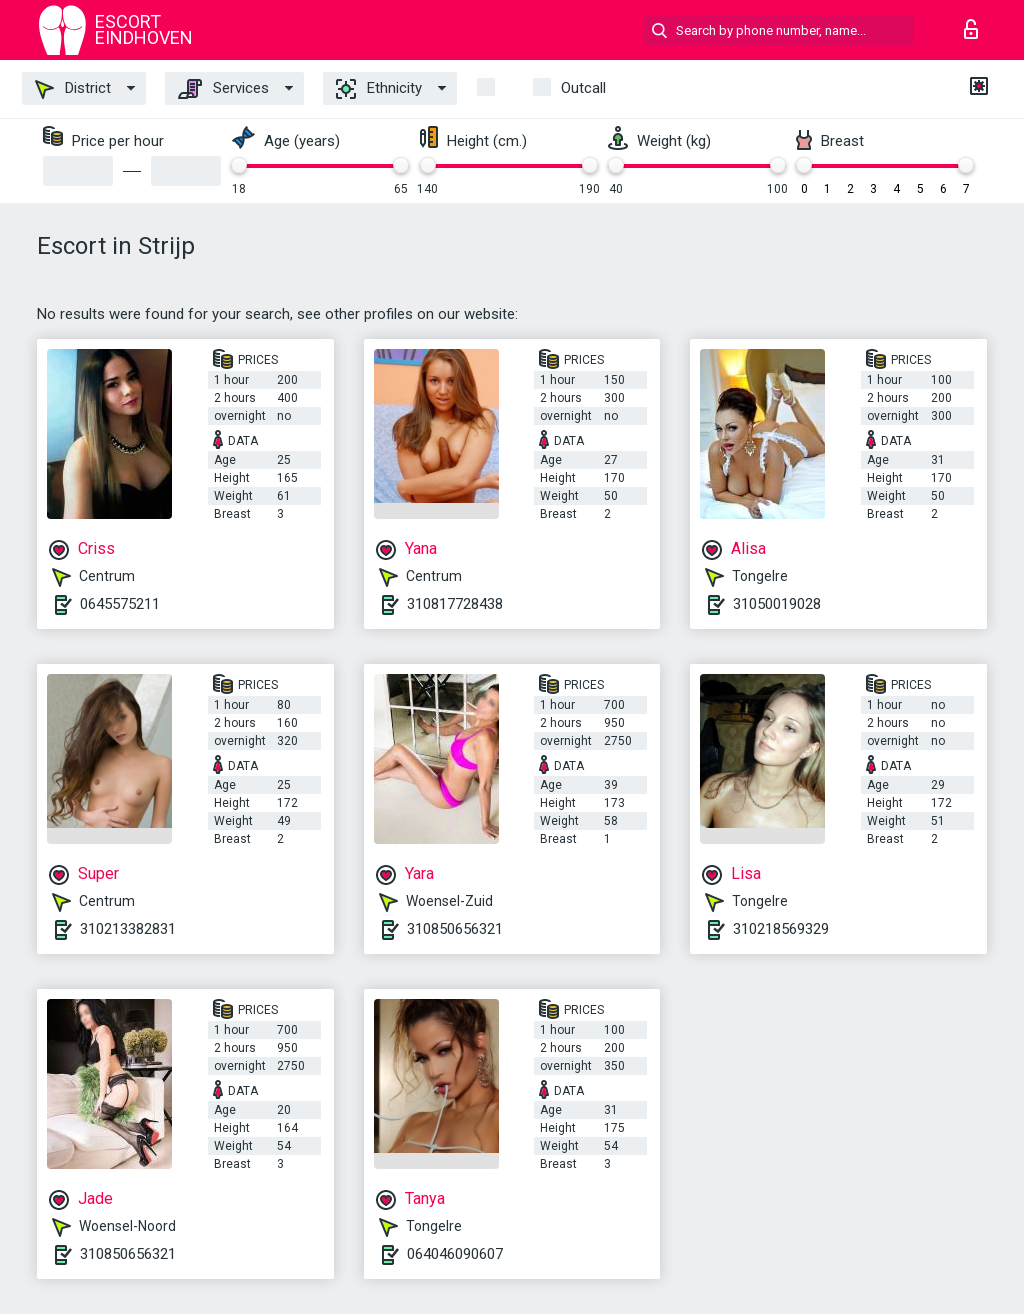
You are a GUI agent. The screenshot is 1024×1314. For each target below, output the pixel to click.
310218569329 (781, 929)
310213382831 (128, 929)
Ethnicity (379, 89)
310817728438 (455, 604)
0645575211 (120, 604)
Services (223, 89)
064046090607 (455, 1254)
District (73, 89)
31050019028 (777, 604)
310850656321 (455, 929)
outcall (583, 88)
